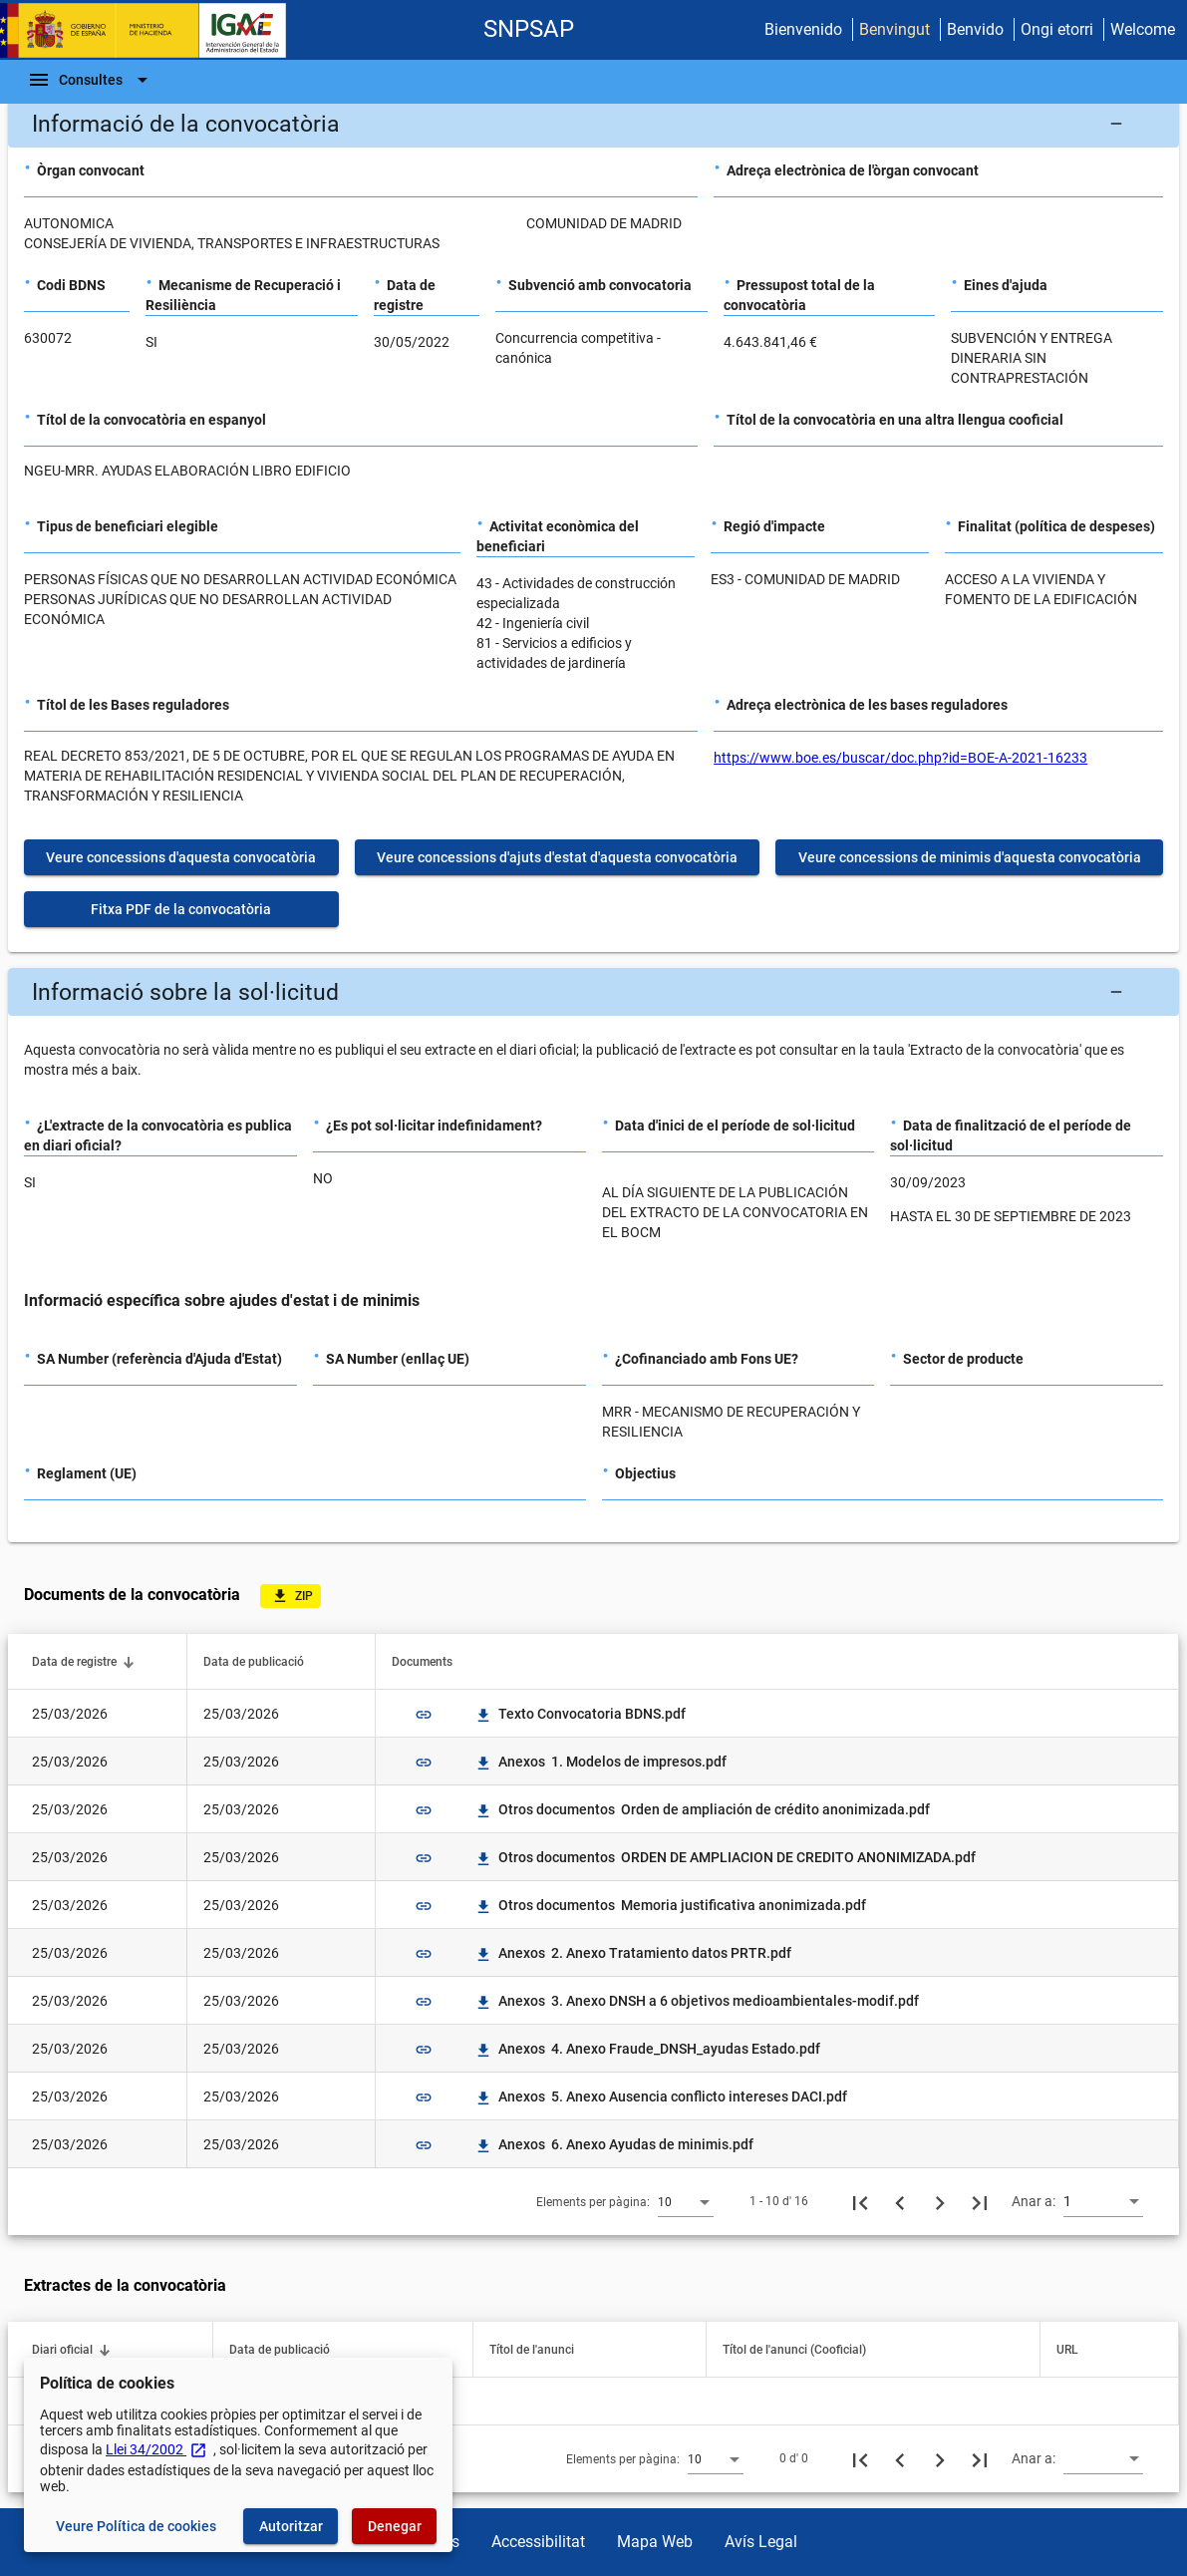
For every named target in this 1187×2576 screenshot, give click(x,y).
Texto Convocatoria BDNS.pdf (580, 1714)
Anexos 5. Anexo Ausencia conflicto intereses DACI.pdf (660, 2096)
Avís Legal (761, 2541)
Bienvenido (803, 29)
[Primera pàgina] (860, 2201)
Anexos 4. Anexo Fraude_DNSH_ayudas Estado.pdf (647, 2049)
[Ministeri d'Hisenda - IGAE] (152, 30)
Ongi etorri (1057, 29)
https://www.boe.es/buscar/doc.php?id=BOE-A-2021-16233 (900, 758)
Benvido (975, 29)
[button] (593, 124)
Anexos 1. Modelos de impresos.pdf (600, 1762)
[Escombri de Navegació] (90, 80)
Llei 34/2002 (156, 2449)
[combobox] (686, 2201)
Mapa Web (655, 2541)
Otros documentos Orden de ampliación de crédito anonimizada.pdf (702, 1809)
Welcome (1142, 29)
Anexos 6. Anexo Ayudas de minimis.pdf (613, 2144)
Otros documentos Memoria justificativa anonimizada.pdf (670, 1905)
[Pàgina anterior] (900, 2201)
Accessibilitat (538, 2541)
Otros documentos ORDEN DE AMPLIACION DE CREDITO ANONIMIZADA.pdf (725, 1857)
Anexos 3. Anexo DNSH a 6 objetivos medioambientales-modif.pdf (696, 2001)
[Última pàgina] (980, 2201)
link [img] (424, 1715)
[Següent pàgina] (940, 2201)
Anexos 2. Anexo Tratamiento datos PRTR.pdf (632, 1953)
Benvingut (894, 29)
